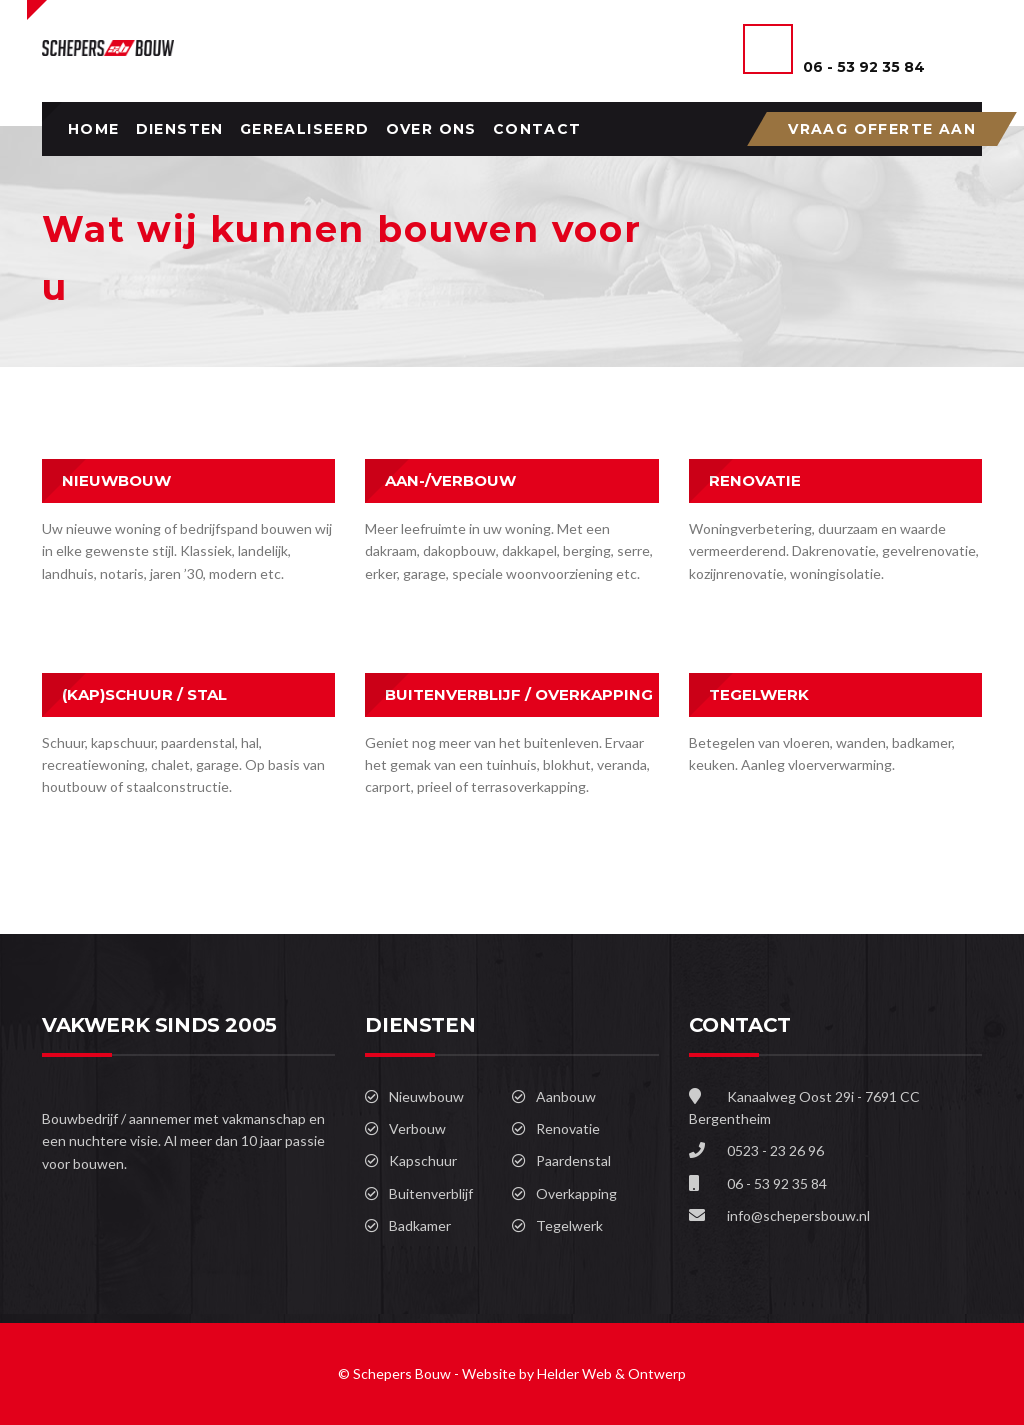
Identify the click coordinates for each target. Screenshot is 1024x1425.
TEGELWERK (759, 694)
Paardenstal (573, 1160)
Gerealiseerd (305, 129)
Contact (537, 129)
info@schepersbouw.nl (798, 1215)
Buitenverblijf (431, 1193)
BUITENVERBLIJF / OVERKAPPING (519, 694)
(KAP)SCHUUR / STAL (144, 694)
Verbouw (417, 1128)
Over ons (431, 129)
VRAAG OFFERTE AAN (882, 129)
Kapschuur (423, 1160)
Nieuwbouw (426, 1096)
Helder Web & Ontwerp (611, 1373)
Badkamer (420, 1225)
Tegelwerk (569, 1225)
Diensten (180, 129)
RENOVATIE (755, 480)
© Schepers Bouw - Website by (437, 1373)
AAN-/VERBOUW (450, 480)
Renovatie (568, 1128)
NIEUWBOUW (116, 480)
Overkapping (576, 1193)
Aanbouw (566, 1096)
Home (94, 129)
